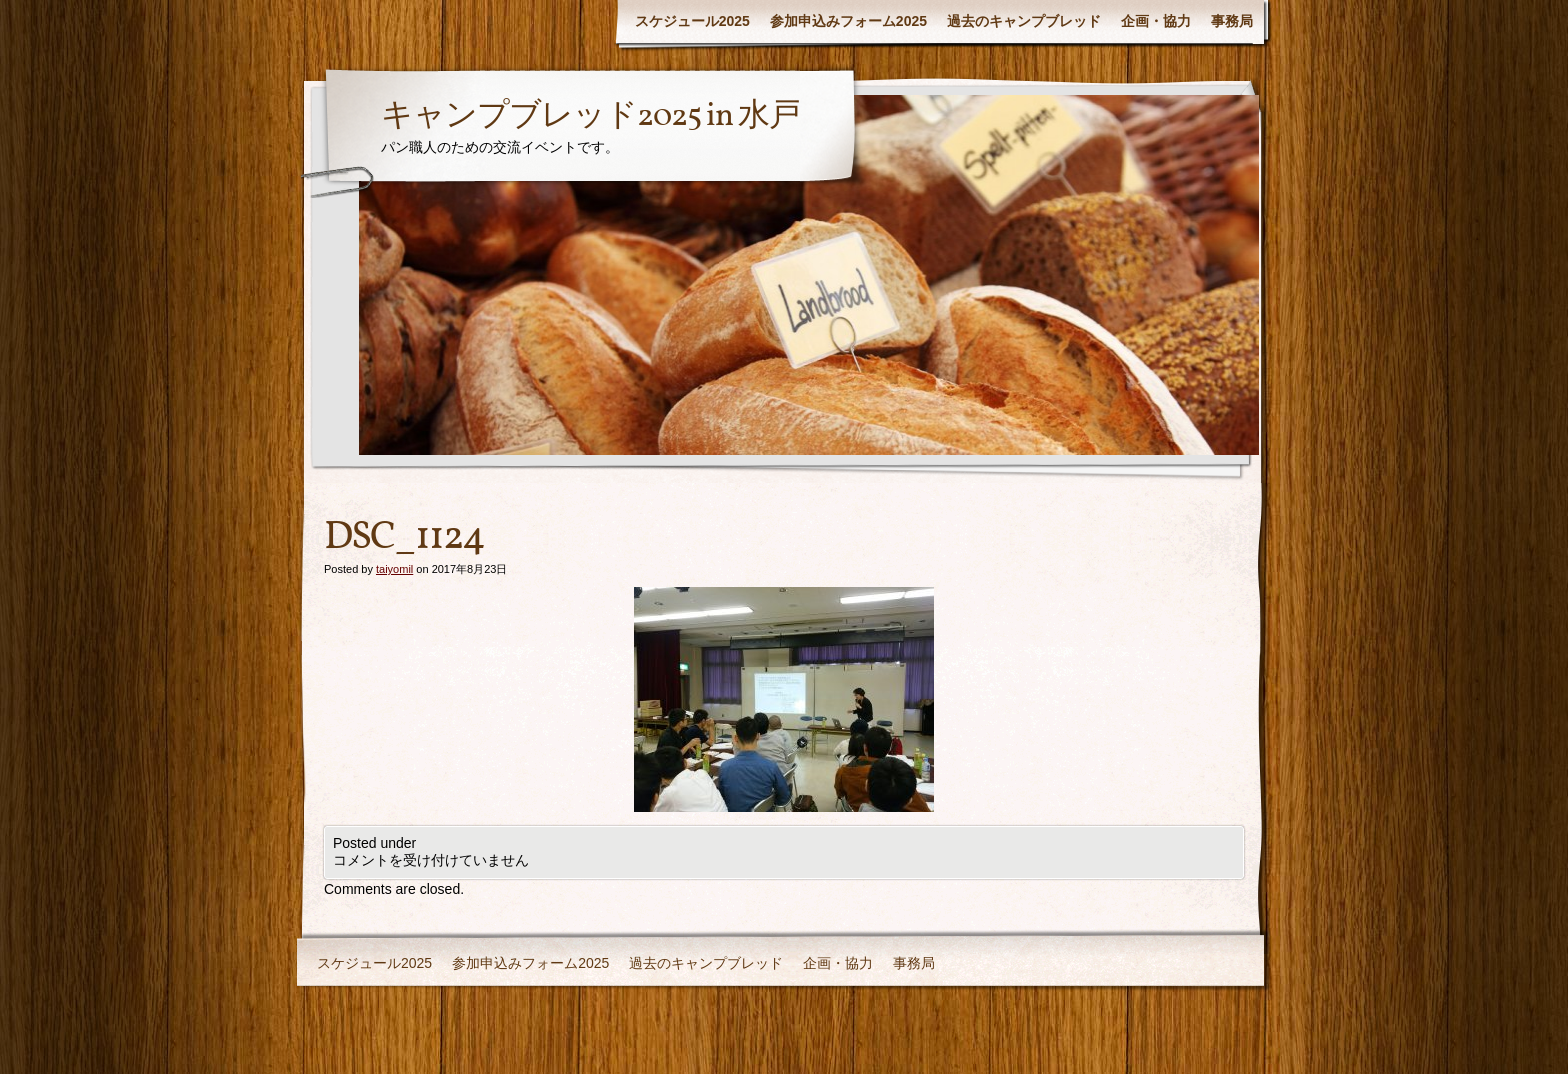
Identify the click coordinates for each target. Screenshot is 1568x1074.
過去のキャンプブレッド (1024, 21)
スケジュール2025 (692, 21)
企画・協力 (1156, 21)
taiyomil (394, 569)
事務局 (1232, 21)
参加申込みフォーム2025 (848, 21)
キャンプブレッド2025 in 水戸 (590, 117)
